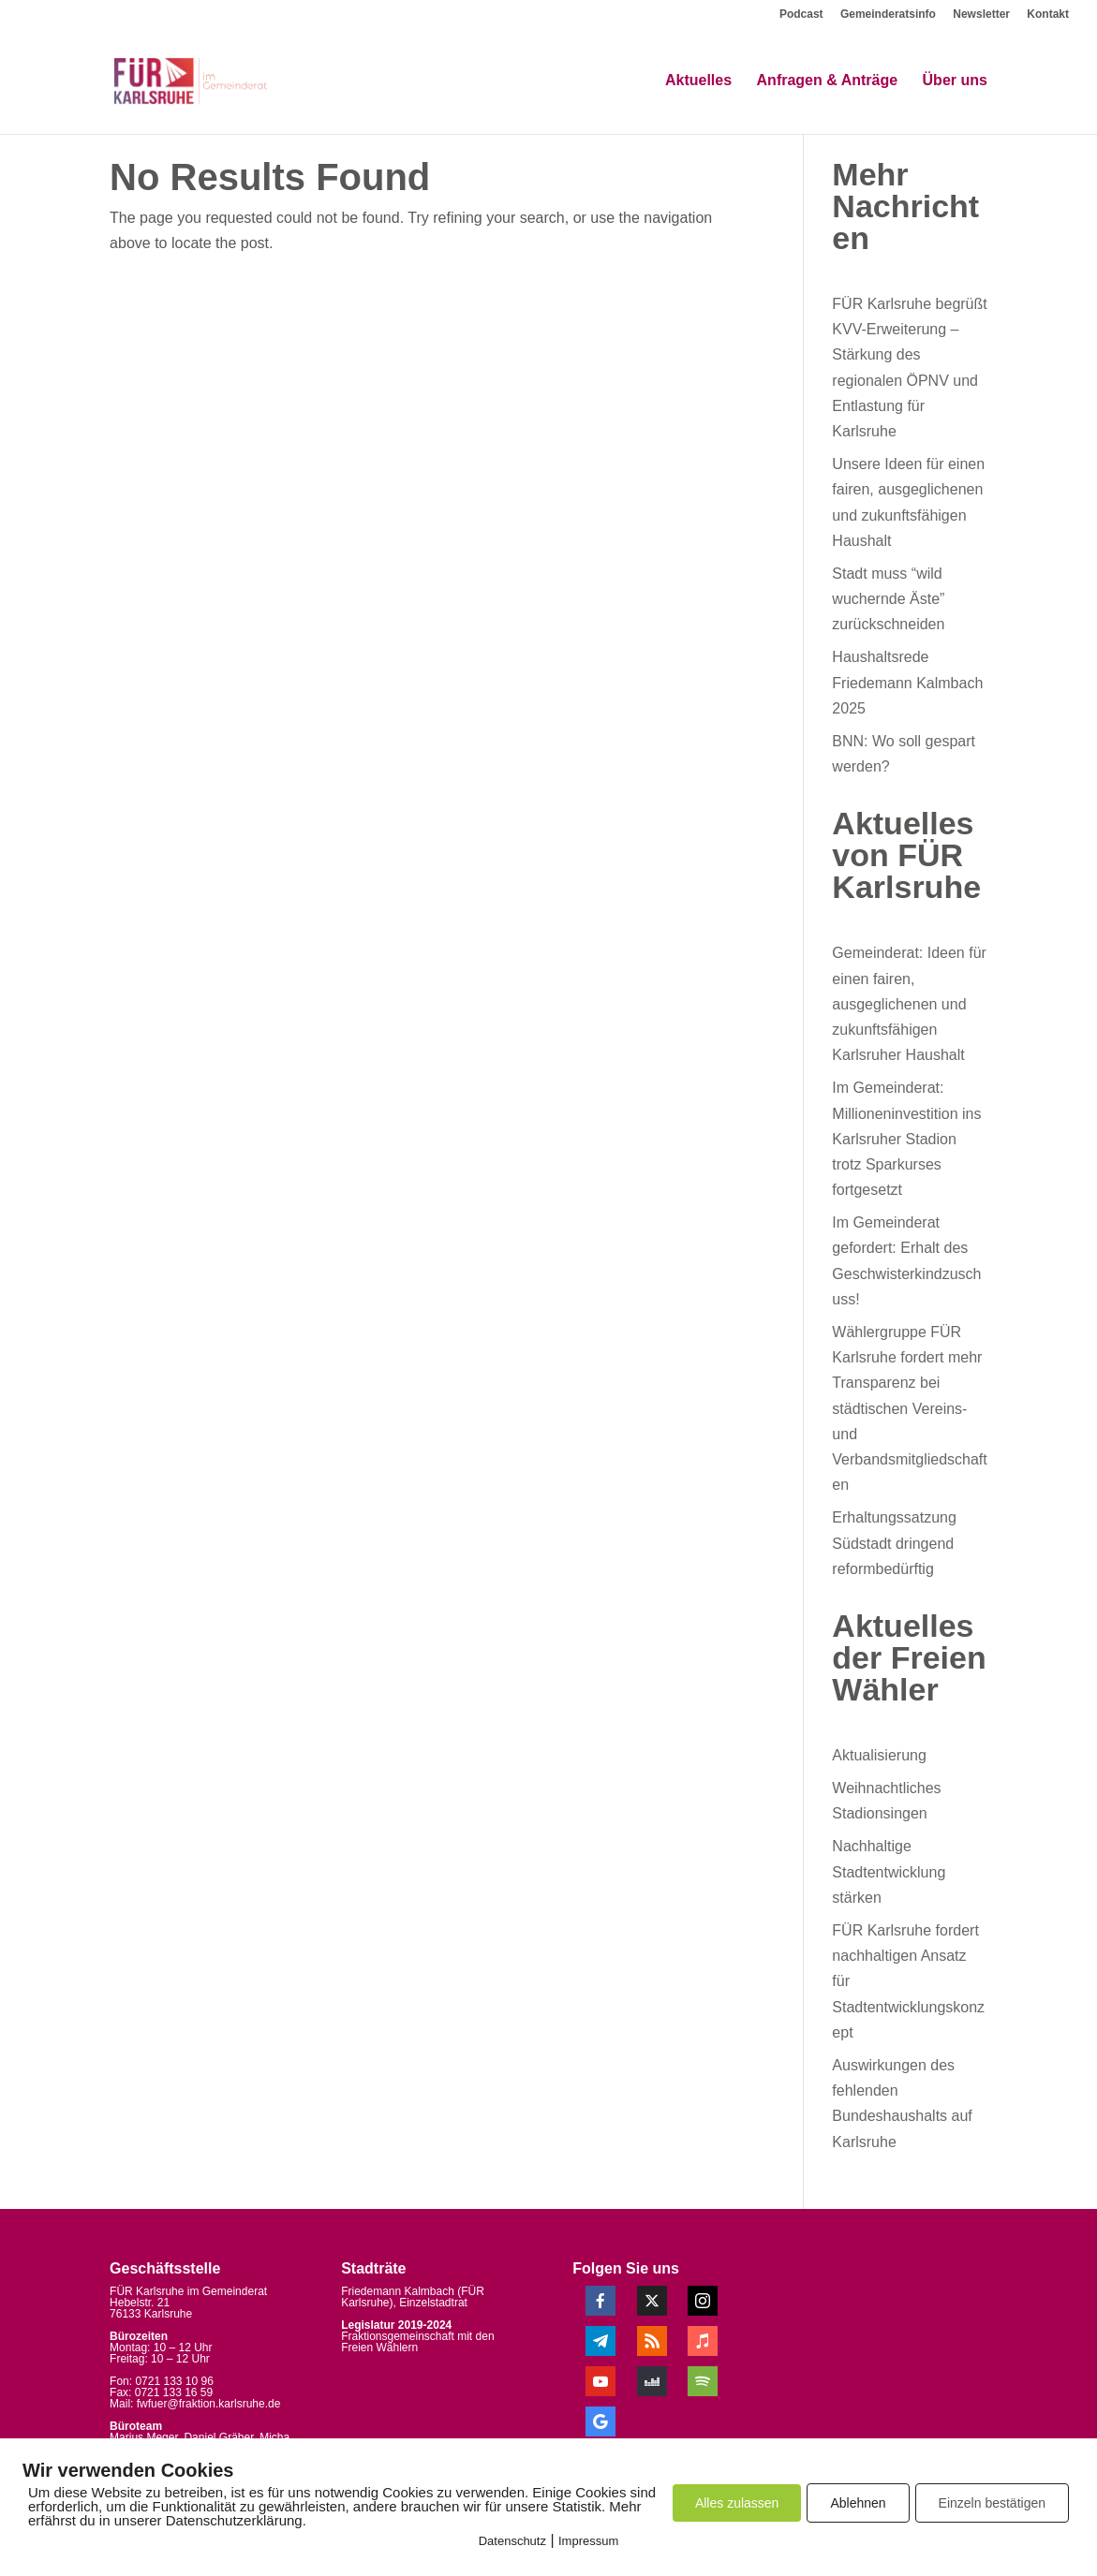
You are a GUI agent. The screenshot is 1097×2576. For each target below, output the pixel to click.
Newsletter (981, 14)
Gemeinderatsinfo (888, 14)
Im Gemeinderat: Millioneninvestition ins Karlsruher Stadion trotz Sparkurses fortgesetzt (906, 1139)
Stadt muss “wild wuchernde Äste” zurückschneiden (888, 599)
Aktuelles (698, 82)
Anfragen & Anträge (827, 82)
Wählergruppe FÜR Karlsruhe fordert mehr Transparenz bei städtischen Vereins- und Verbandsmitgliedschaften (909, 1408)
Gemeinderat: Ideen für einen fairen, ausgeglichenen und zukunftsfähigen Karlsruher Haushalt (909, 1004)
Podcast (801, 14)
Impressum (588, 2541)
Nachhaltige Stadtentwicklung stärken (888, 1871)
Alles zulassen (737, 2502)
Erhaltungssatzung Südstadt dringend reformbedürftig (894, 1542)
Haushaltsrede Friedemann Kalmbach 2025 (907, 682)
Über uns (955, 82)
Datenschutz (512, 2541)
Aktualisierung (879, 1755)
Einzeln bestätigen (992, 2502)
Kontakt (1048, 14)
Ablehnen (857, 2502)
